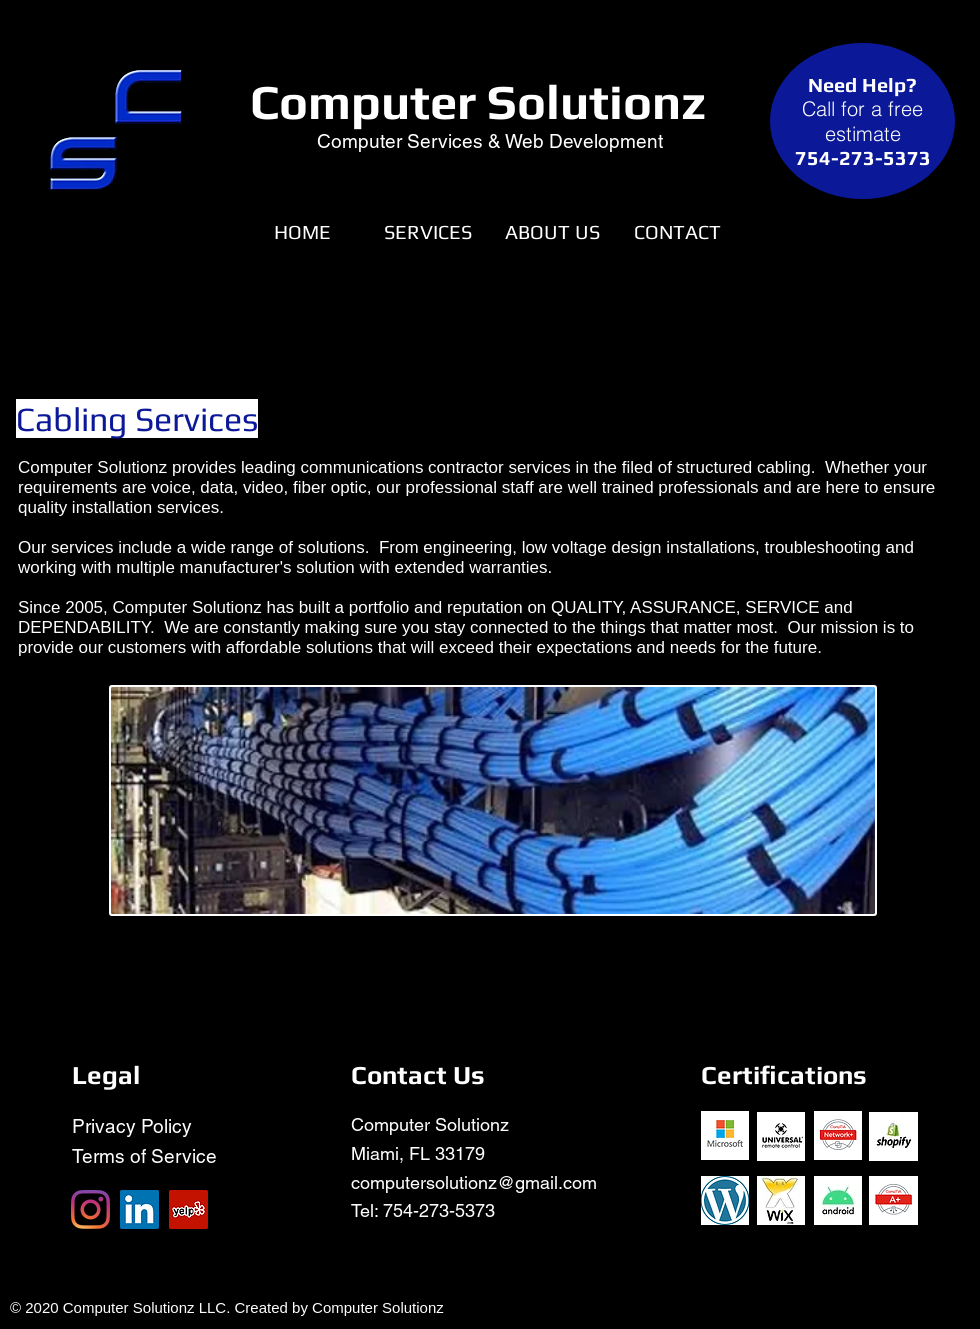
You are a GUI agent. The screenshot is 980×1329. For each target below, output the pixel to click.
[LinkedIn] (139, 1209)
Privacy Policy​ (132, 1126)
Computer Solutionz (478, 101)
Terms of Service (144, 1156)
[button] (427, 232)
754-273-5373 (439, 1210)
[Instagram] (90, 1209)
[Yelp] (188, 1209)
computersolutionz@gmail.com (474, 1182)
